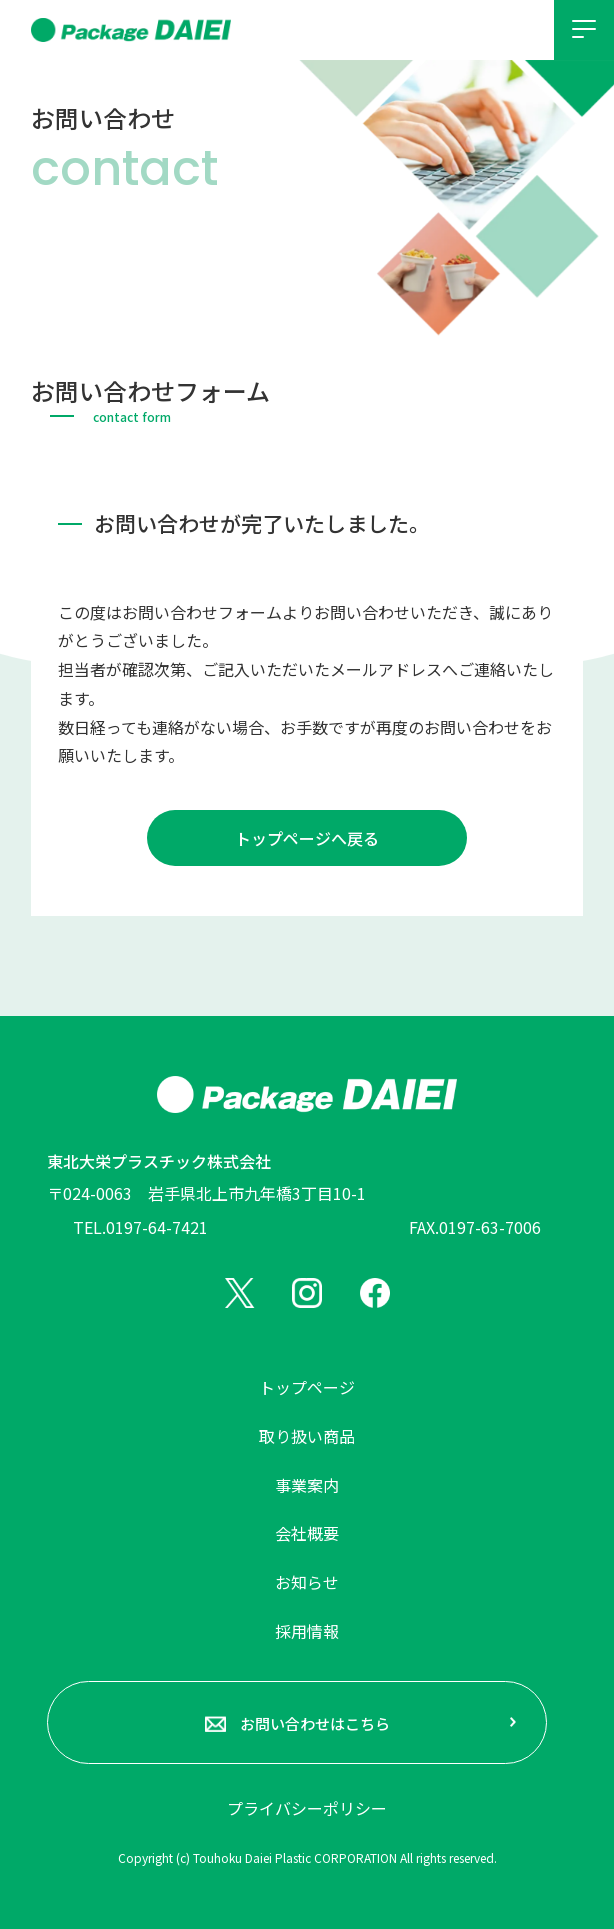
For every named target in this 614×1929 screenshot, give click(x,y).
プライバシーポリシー (307, 1808)
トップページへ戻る (307, 838)
